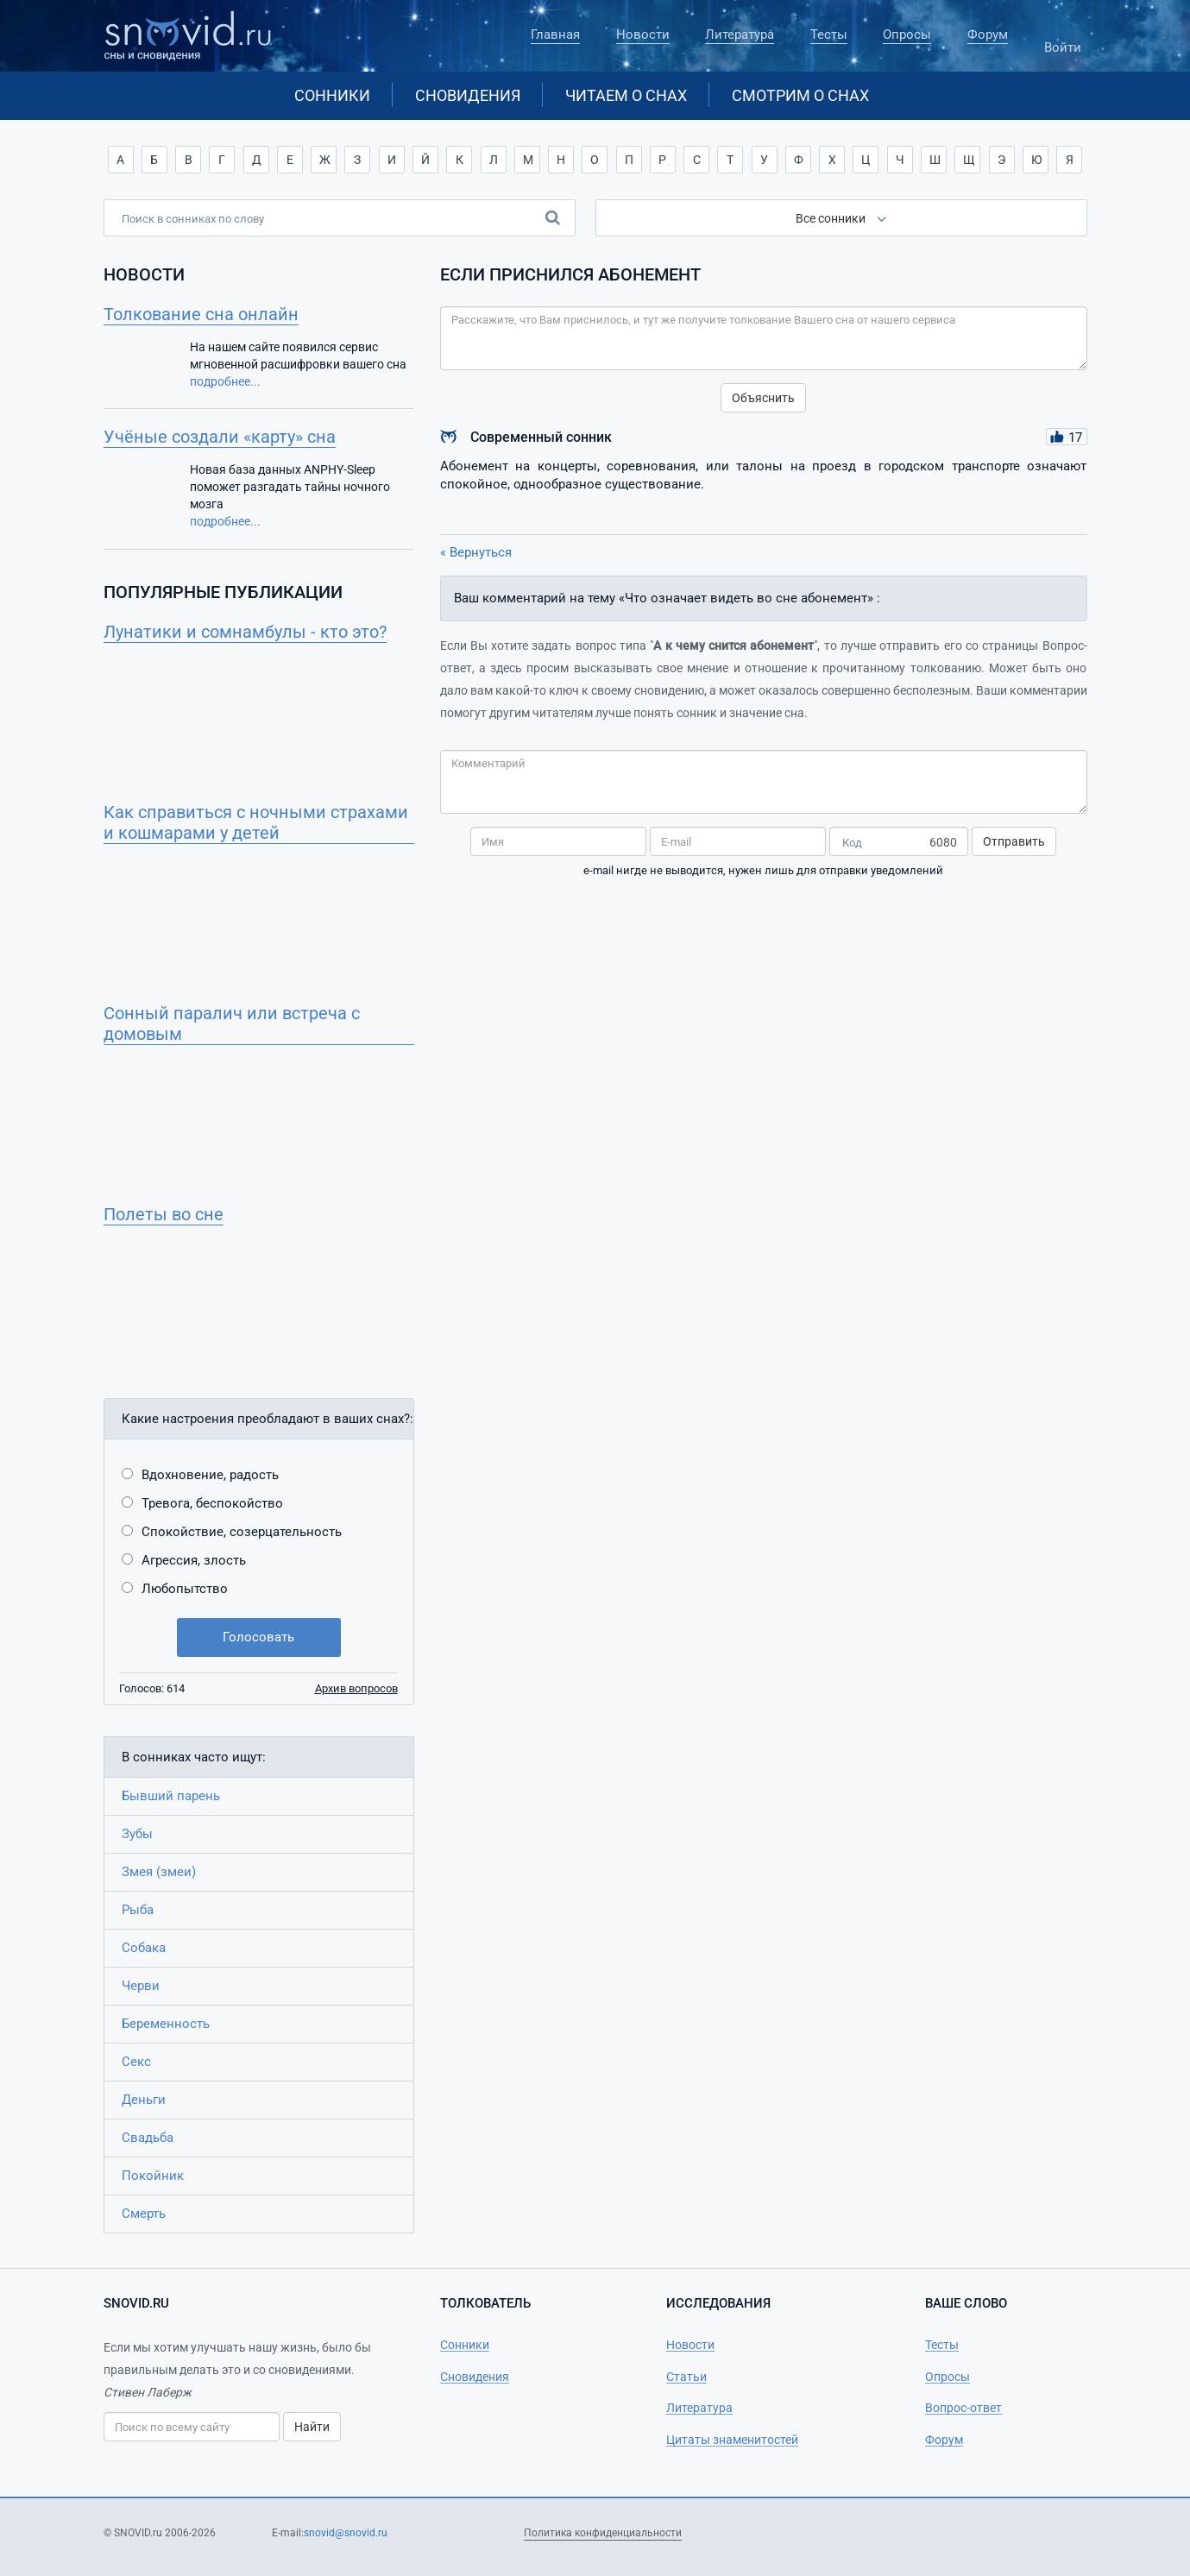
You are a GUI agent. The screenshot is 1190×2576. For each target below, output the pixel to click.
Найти (312, 2427)
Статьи (686, 2377)
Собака (144, 1948)
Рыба (138, 1910)
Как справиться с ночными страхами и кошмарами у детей (256, 822)
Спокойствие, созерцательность (242, 1532)
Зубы (137, 1834)
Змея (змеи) (159, 1872)
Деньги (144, 2099)
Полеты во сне (164, 1214)
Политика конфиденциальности (603, 2533)
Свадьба (147, 2137)
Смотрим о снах (800, 95)
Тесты (828, 34)
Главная (555, 34)
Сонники (332, 95)
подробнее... (225, 381)
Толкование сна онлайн (201, 314)
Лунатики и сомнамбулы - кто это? (245, 631)
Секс (136, 2061)
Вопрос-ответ (963, 2408)
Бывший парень (171, 1796)
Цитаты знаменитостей (732, 2440)
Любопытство (185, 1589)
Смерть (144, 2213)
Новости (643, 34)
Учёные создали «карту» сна (220, 436)
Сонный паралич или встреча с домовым (232, 1023)
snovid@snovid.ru (345, 2533)
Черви (141, 1985)
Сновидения (467, 95)
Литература (739, 34)
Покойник (153, 2175)
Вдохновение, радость (210, 1475)
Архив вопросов (356, 1688)
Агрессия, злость (194, 1560)
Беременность (166, 2023)
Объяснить (763, 398)
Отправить (1014, 841)
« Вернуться (476, 552)
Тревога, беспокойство (212, 1503)
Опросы (907, 34)
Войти (1063, 39)
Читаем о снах (626, 95)
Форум (987, 34)
